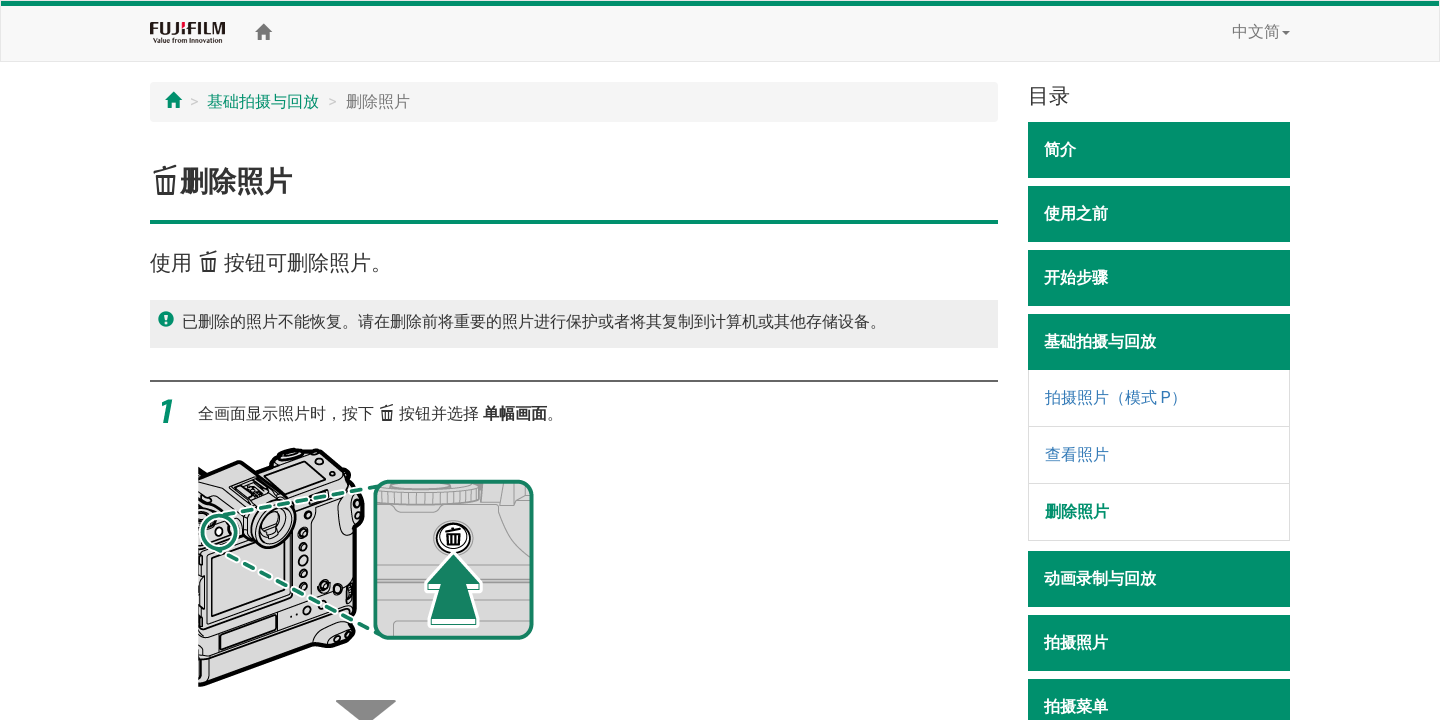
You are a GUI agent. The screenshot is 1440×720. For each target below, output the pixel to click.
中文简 (1261, 31)
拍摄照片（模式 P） (1116, 397)
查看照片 (1077, 454)
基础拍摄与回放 (263, 101)
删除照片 (1077, 511)
